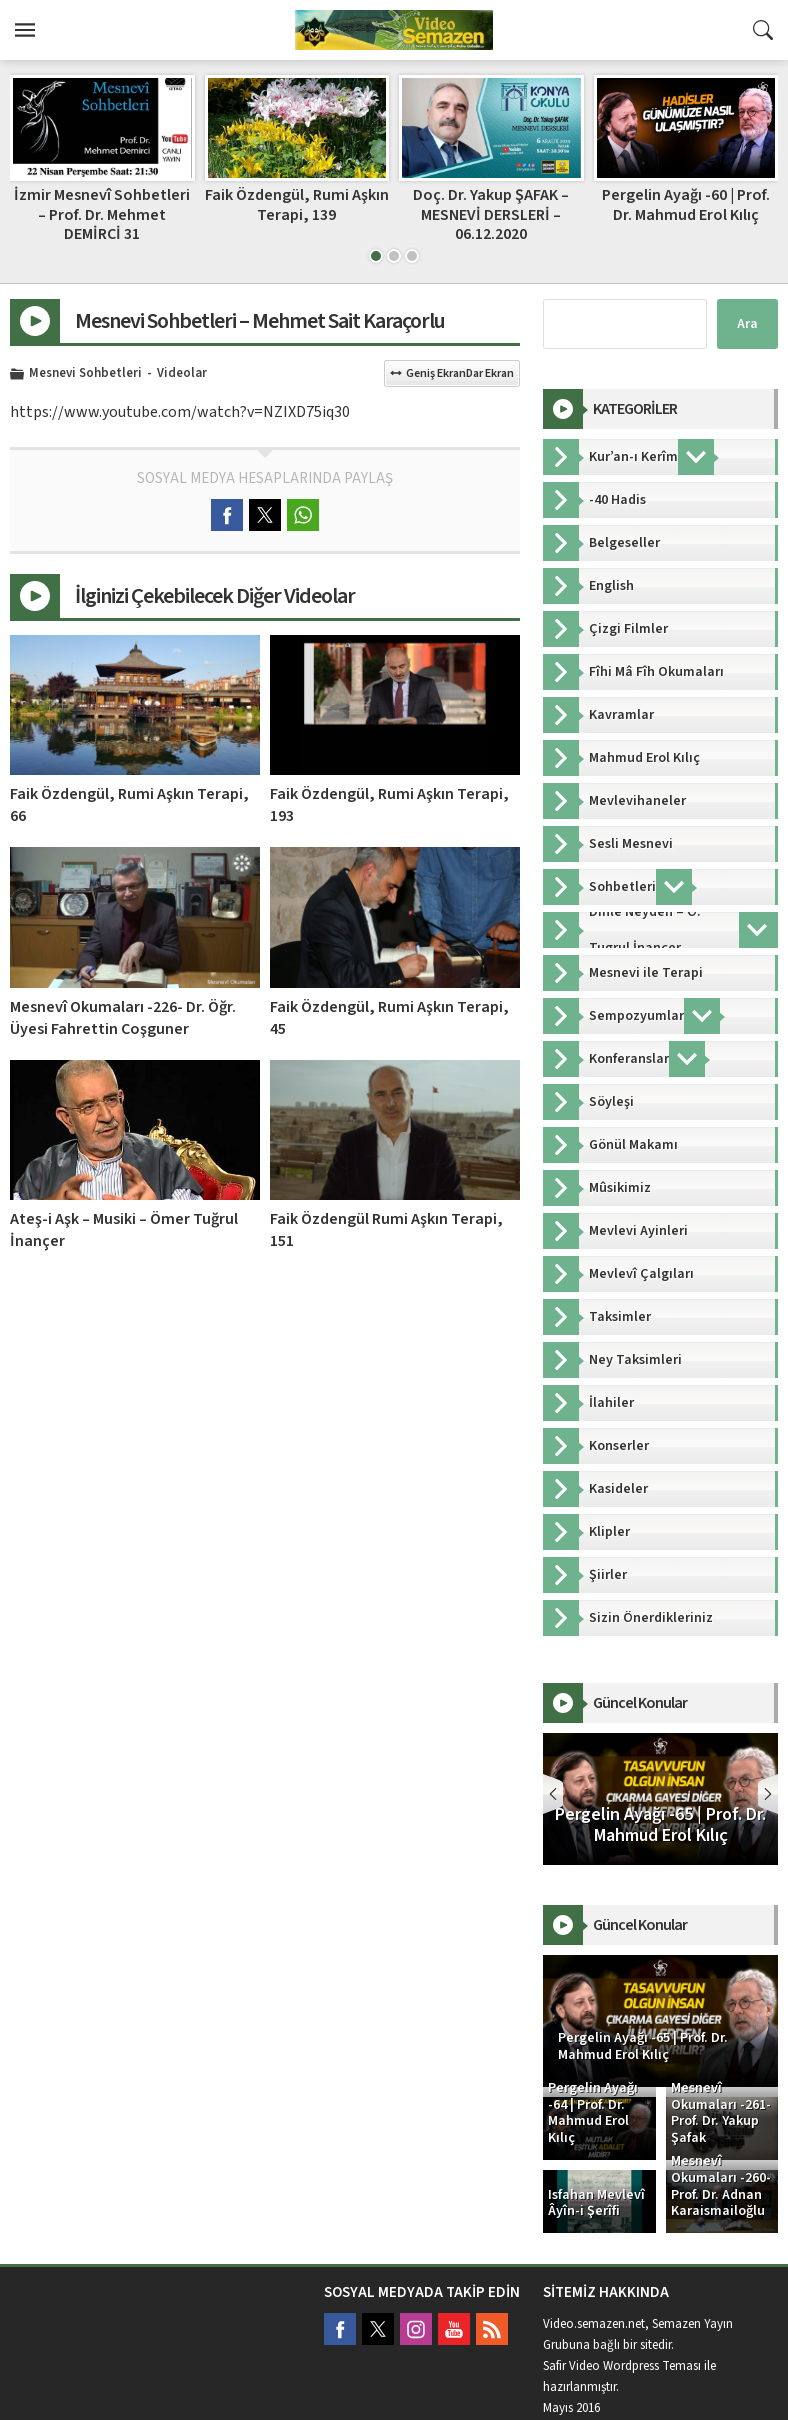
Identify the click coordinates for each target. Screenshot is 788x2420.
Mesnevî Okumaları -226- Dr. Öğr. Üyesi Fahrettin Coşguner (123, 1018)
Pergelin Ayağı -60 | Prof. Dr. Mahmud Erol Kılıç (686, 204)
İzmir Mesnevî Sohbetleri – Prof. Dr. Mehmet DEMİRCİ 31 (102, 214)
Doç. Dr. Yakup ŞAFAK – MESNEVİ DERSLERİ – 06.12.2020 (491, 214)
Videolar (182, 374)
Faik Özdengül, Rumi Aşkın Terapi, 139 (297, 204)
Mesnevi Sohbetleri (85, 374)
